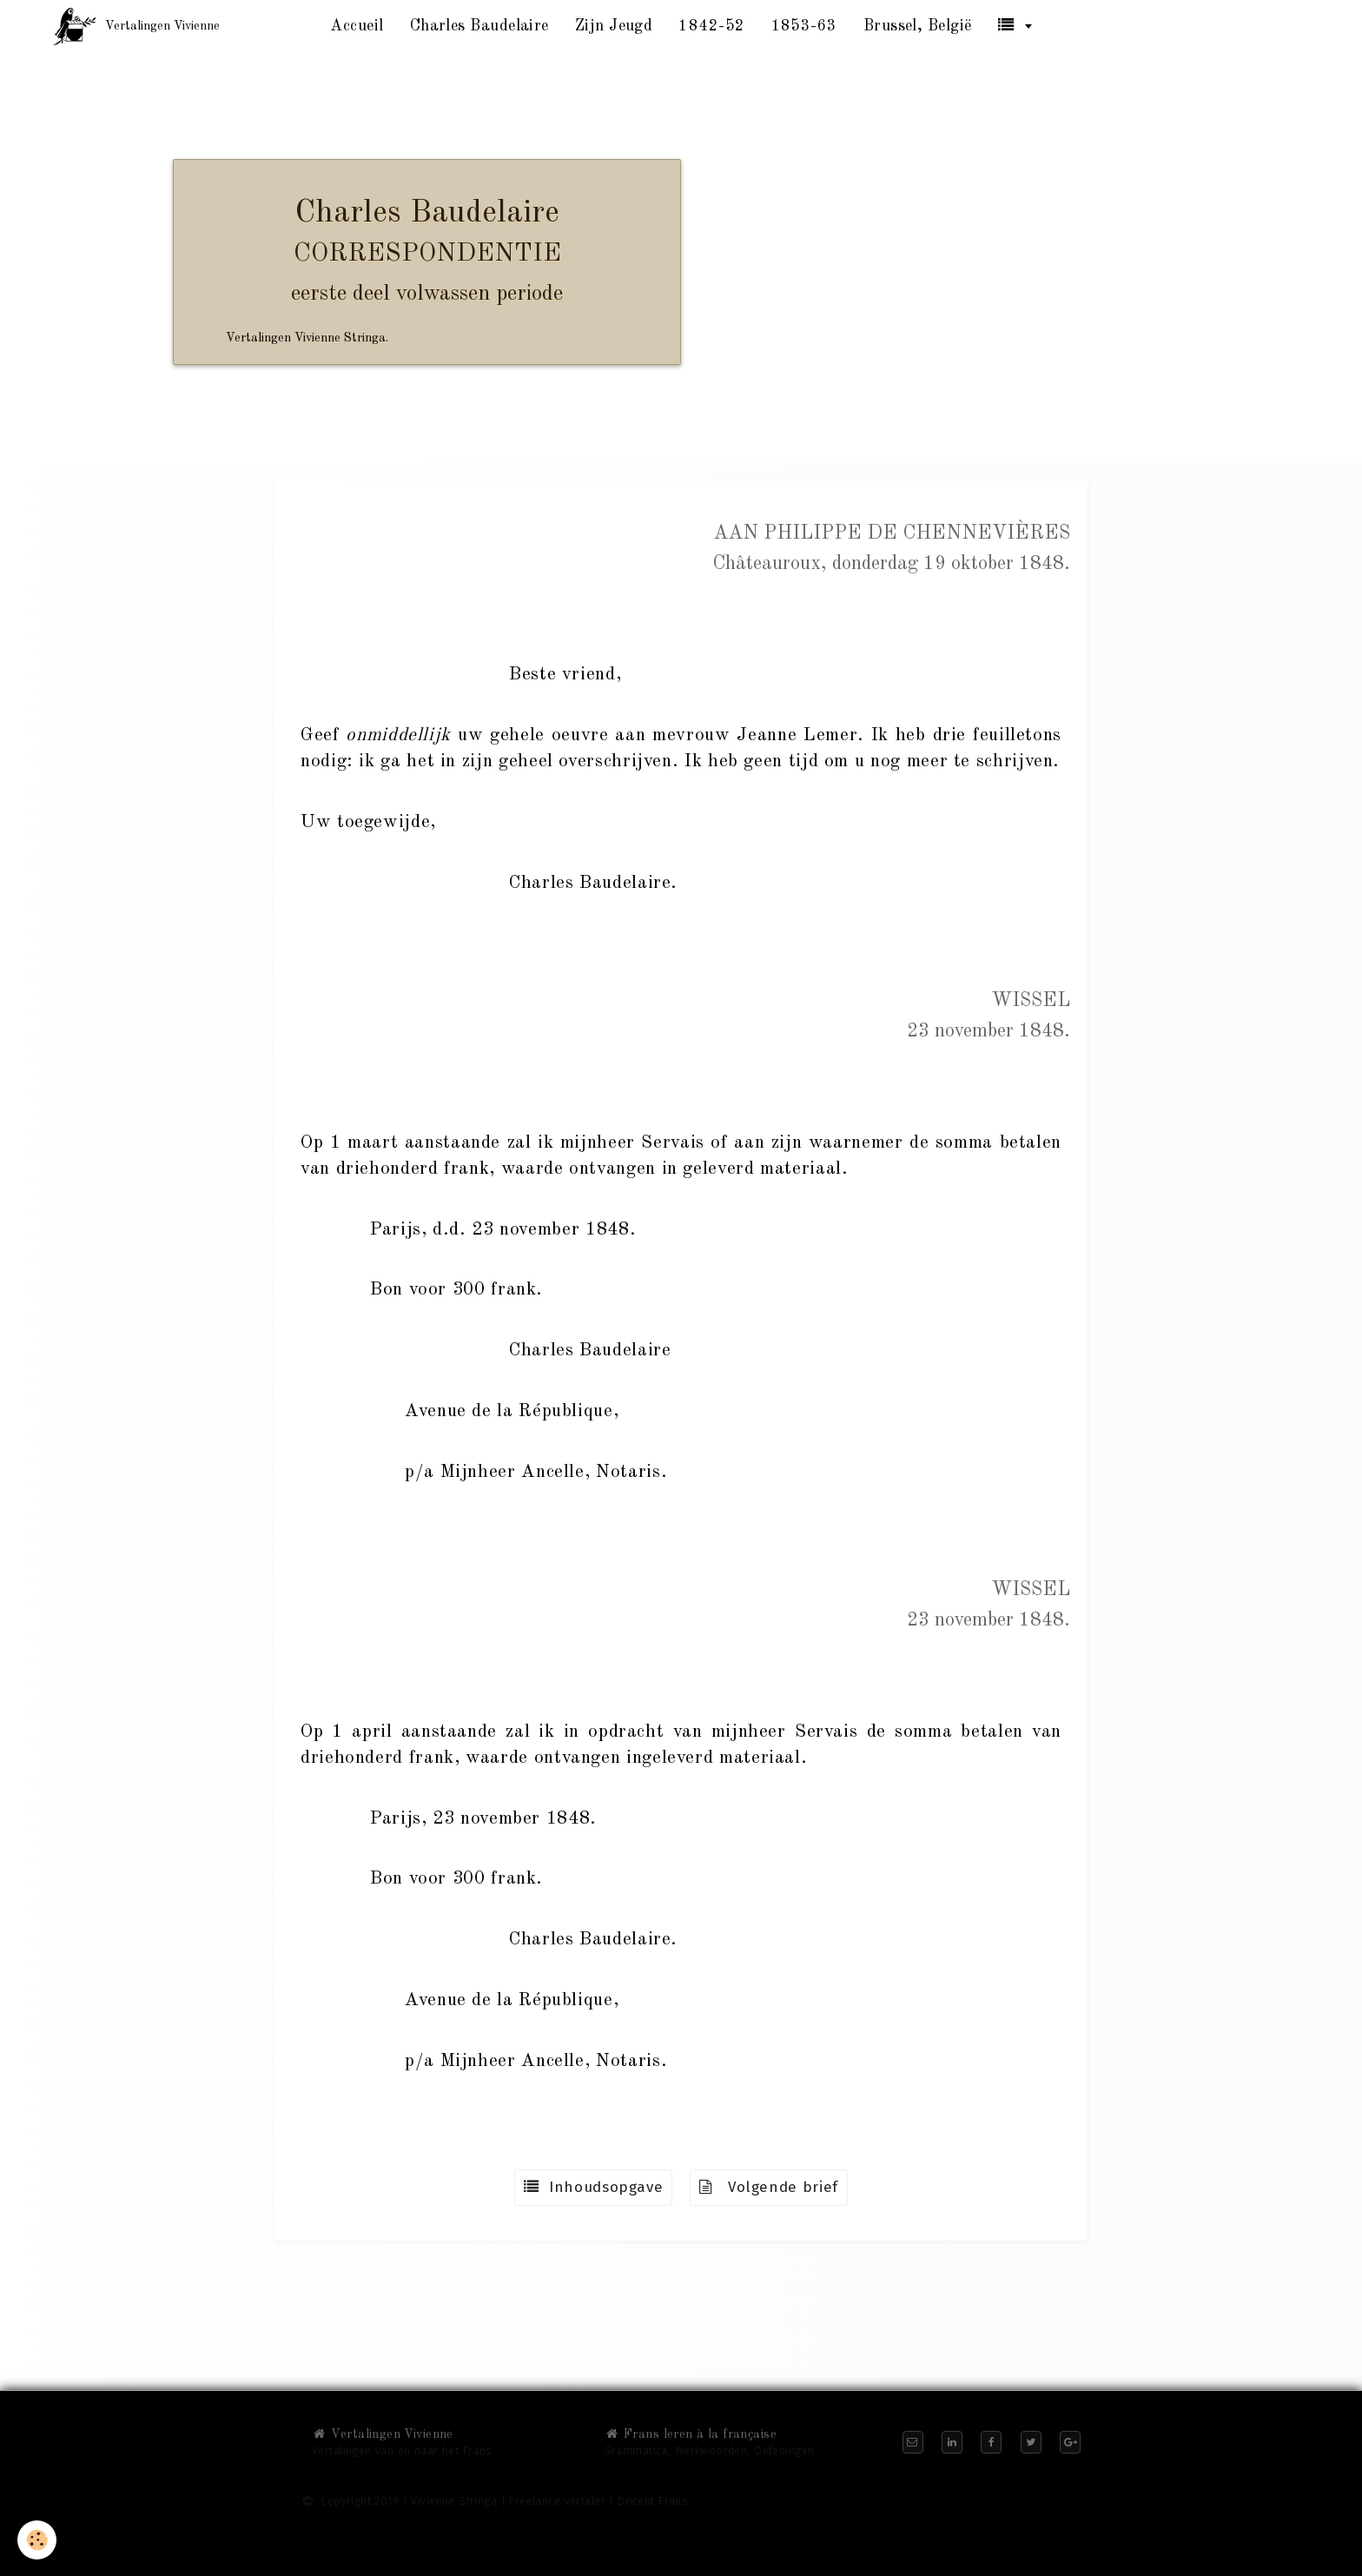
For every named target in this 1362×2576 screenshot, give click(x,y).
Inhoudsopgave (593, 2187)
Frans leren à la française (691, 2434)
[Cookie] (36, 2539)
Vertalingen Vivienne (382, 2434)
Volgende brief (768, 2187)
